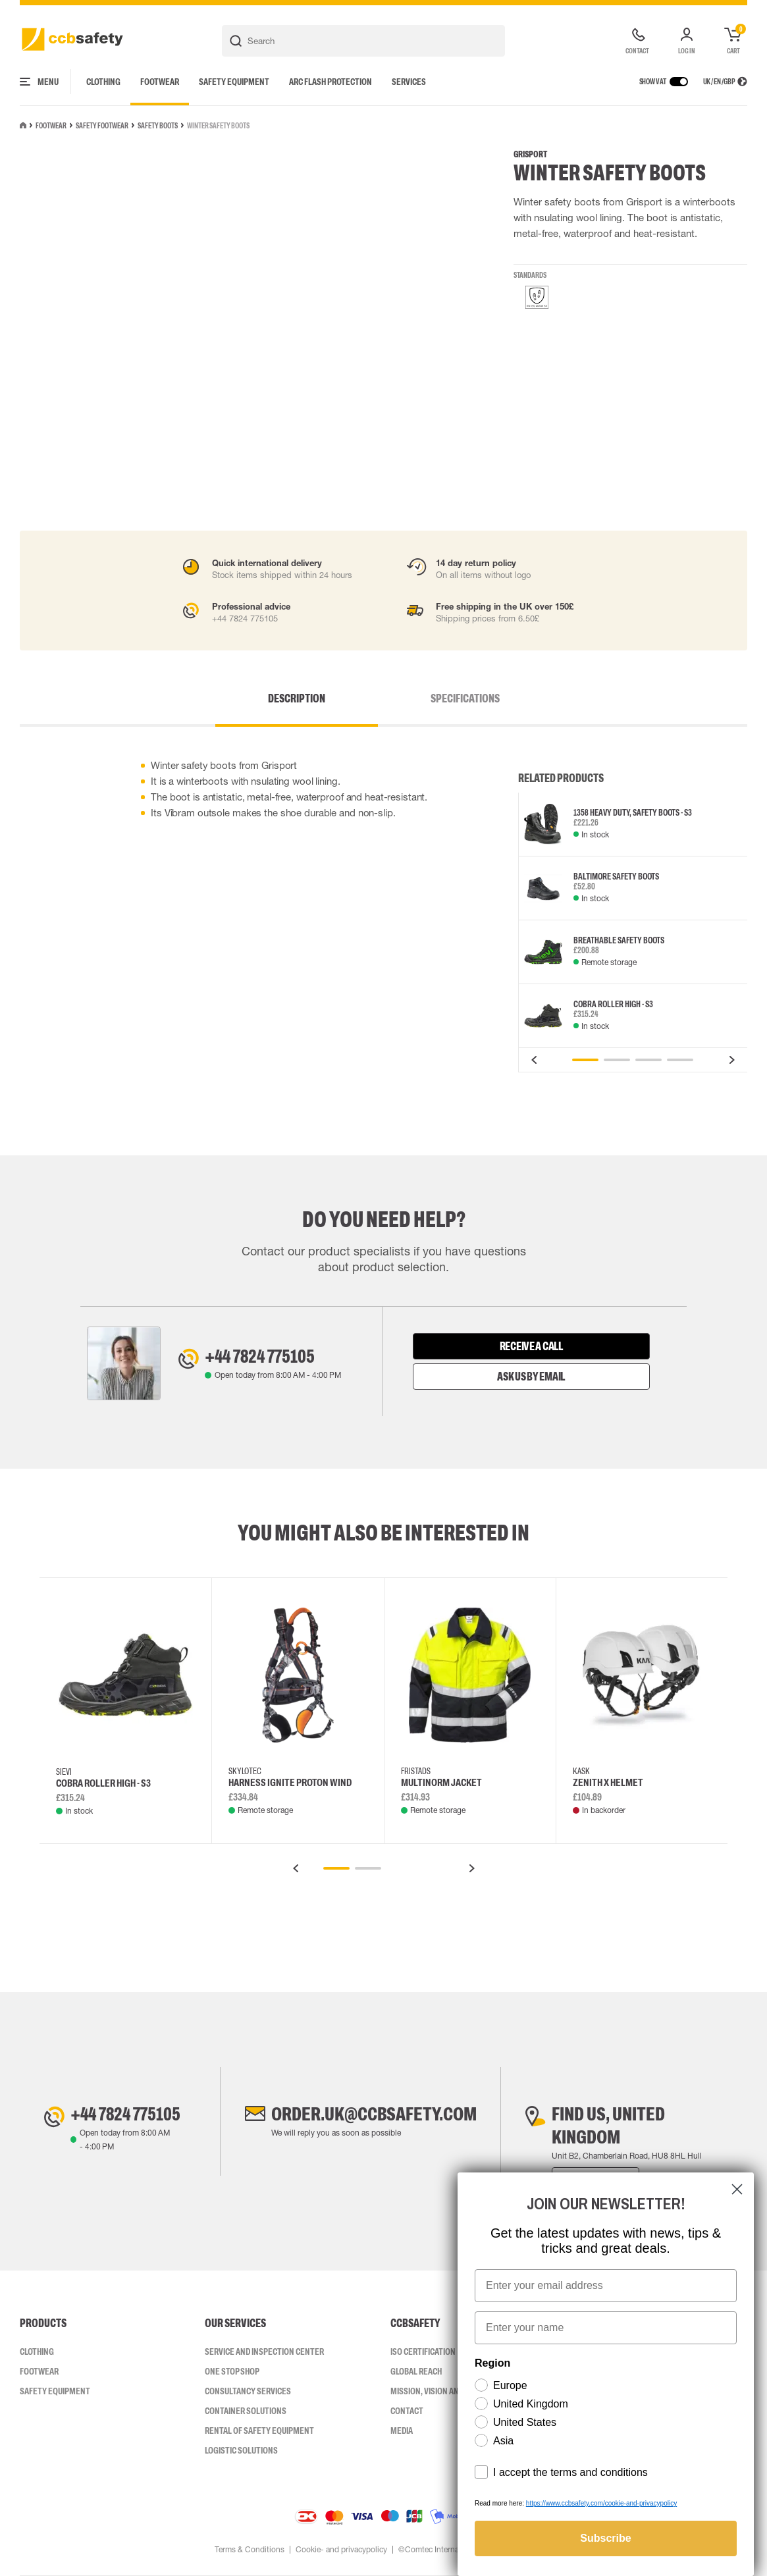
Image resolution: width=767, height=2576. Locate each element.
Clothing (103, 81)
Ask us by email (531, 1376)
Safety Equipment (234, 81)
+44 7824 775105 (260, 1356)
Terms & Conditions (249, 2550)
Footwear (159, 81)
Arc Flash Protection (330, 81)
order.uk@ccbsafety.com (374, 2113)
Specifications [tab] (465, 698)
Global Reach (416, 2371)
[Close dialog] (737, 2189)
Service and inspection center (264, 2351)
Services (409, 81)
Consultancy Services (248, 2391)
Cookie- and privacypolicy (341, 2550)
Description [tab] (296, 698)
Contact (406, 2410)
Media (401, 2430)
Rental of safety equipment (259, 2430)
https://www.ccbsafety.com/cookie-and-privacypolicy (601, 2503)
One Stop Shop (232, 2371)
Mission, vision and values (441, 2391)
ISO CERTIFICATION (423, 2351)
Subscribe (605, 2538)
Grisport (530, 154)
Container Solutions (245, 2410)
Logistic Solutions (241, 2450)
